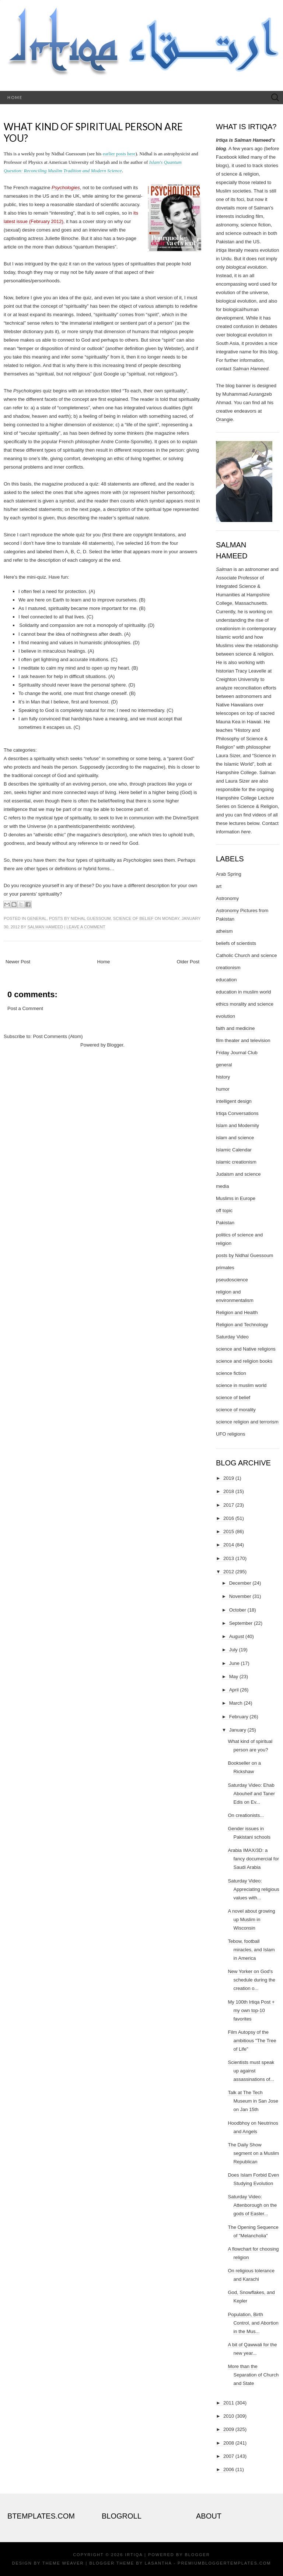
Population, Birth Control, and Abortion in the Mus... (253, 2323)
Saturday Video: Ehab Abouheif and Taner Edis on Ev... (251, 1793)
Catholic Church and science (246, 955)
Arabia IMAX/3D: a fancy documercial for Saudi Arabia (253, 1859)
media (222, 1186)
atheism (224, 931)
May (233, 1676)
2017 (228, 1505)
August (236, 1636)
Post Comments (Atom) (58, 1036)
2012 (228, 1571)
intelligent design (234, 1101)
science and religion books (244, 1361)
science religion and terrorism (247, 1422)
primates (225, 1267)
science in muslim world (241, 1385)
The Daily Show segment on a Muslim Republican (253, 2153)
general (36, 918)
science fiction (231, 1373)
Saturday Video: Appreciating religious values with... (253, 1889)
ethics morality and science (244, 1004)
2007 (228, 2456)
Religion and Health (237, 1312)
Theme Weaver (63, 2563)
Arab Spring (228, 874)
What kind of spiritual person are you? (93, 132)
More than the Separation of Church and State (253, 2375)
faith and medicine (235, 1028)
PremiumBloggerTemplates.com (224, 2563)
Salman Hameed (45, 927)
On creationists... (246, 1815)
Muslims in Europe (235, 1198)
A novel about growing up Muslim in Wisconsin (251, 1919)
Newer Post (18, 961)
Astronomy (227, 898)
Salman (224, 569)
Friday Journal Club (237, 1052)
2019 (228, 1478)
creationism (228, 967)
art (218, 886)
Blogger (115, 1045)
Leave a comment (85, 927)
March (235, 1703)
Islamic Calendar (234, 1150)
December (240, 1583)
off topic (224, 1210)
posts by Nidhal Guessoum (80, 918)
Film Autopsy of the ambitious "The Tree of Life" (252, 2040)
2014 (228, 1545)
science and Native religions (246, 1349)
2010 (228, 2416)
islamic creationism (236, 1162)
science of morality (236, 1409)
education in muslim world (243, 992)
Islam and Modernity (237, 1125)
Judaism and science (238, 1174)
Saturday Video (232, 1337)
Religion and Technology (242, 1324)
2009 (228, 2429)
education (226, 979)
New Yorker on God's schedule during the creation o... (251, 1980)
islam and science (235, 1137)
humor (223, 1089)
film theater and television (243, 1040)
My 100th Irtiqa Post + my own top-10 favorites (251, 2010)
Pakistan (225, 1222)
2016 (228, 1518)
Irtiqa (134, 2554)
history (223, 1077)
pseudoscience (232, 1279)
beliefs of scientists (236, 943)
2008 (228, 2443)
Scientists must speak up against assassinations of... (251, 2071)
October (237, 1610)
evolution (225, 1016)
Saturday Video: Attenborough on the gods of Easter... (252, 2205)
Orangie (224, 419)
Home (14, 97)
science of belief (133, 918)
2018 (228, 1491)
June (234, 1663)
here (246, 831)
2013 (228, 1558)
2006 (228, 2469)
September (241, 1623)
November (240, 1596)
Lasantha (158, 2563)
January (237, 1730)
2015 (228, 1531)
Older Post (188, 961)
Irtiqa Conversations (237, 1113)
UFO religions (230, 1434)
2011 (228, 2403)
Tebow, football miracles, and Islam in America (251, 1949)
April (234, 1690)
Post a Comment (25, 1008)
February (238, 1716)
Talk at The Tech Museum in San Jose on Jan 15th (253, 2101)
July (233, 1649)
